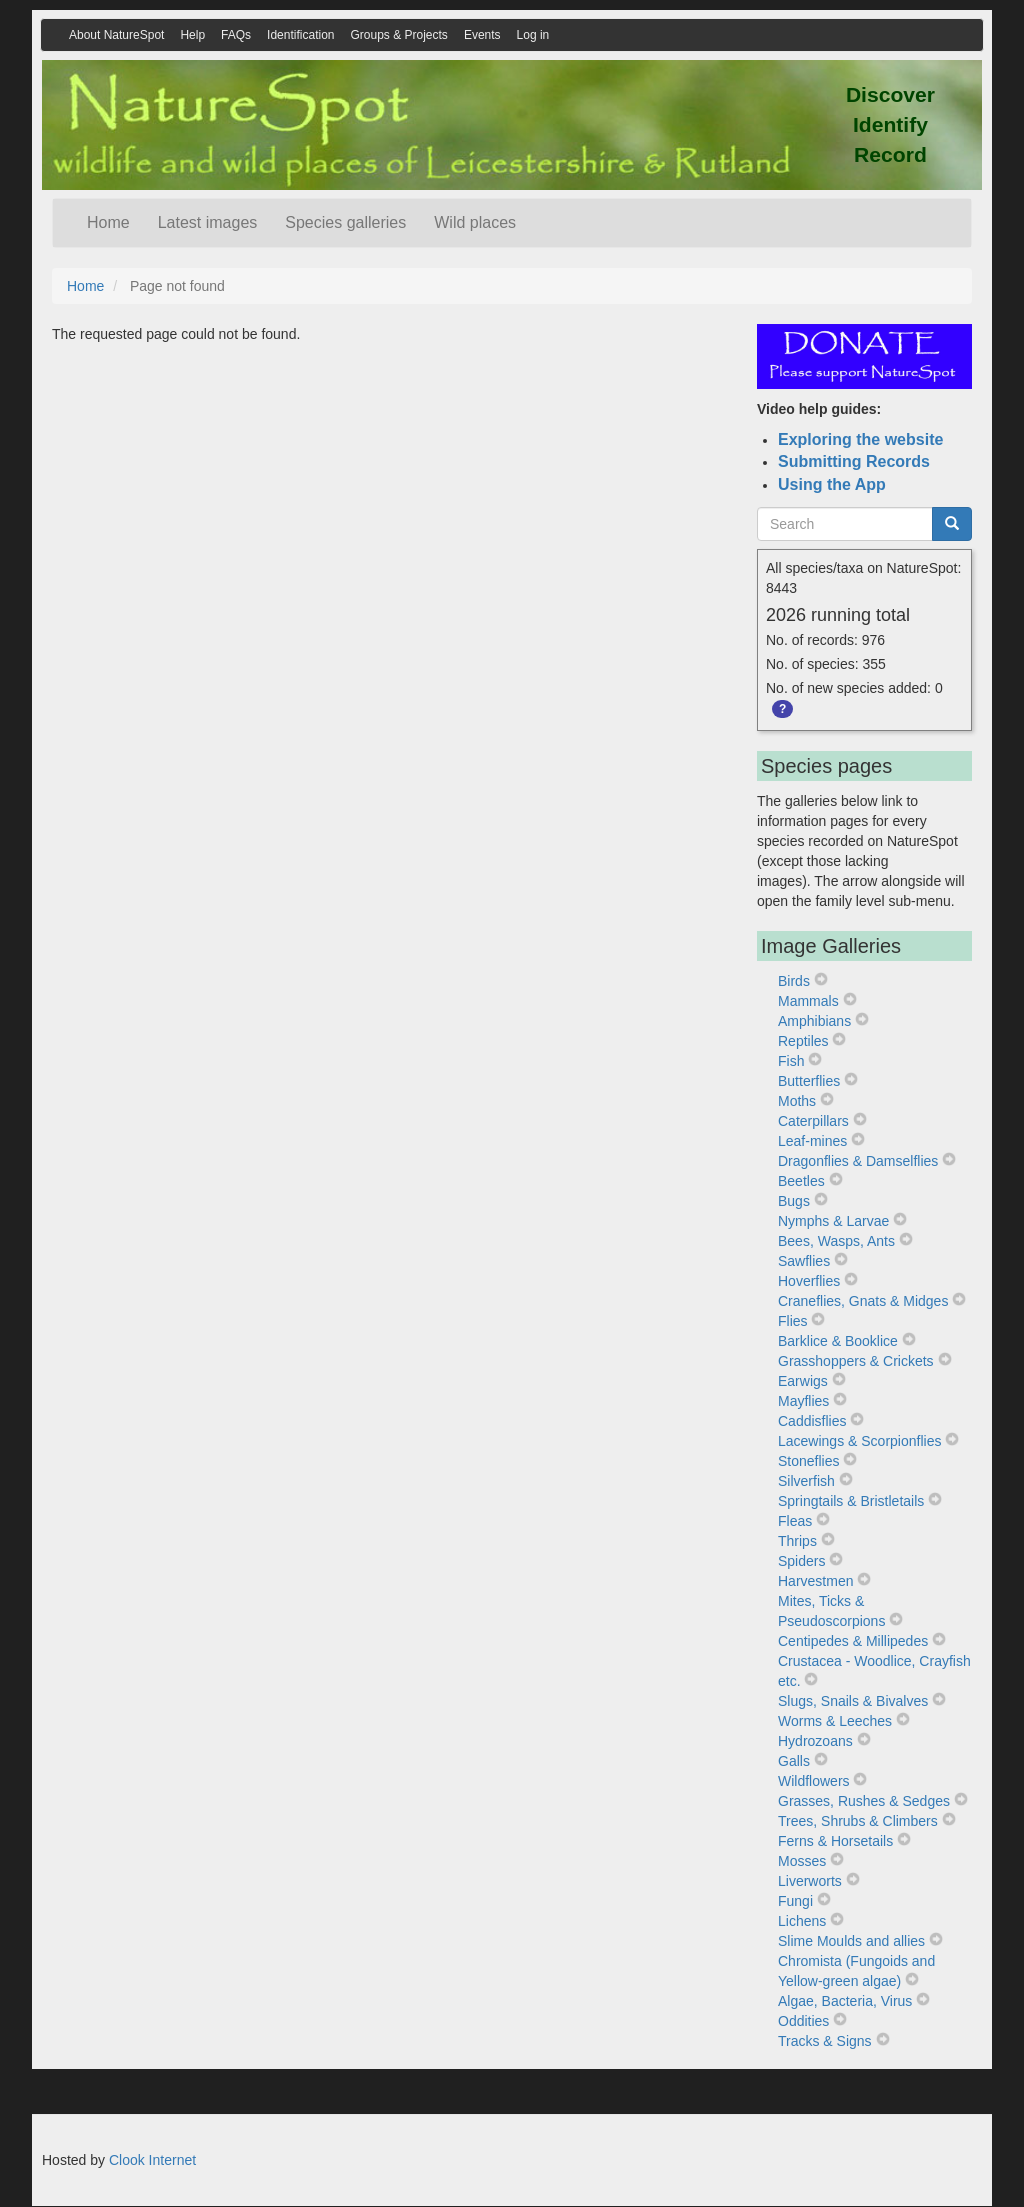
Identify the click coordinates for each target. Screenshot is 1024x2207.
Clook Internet (152, 2160)
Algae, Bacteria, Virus (845, 2001)
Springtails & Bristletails (851, 1501)
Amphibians (814, 1021)
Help (192, 35)
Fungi (795, 1901)
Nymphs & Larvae (833, 1221)
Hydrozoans (815, 1741)
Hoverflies (809, 1281)
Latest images (208, 222)
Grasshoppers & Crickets (856, 1361)
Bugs (794, 1201)
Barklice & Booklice (838, 1341)
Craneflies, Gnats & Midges (863, 1301)
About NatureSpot (116, 35)
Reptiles (803, 1041)
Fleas (795, 1521)
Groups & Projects (399, 35)
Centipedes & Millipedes (853, 1641)
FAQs (236, 35)
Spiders (801, 1561)
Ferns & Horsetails (835, 1841)
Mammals (808, 1001)
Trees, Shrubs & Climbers (858, 1821)
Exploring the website (860, 439)
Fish (791, 1061)
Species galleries (345, 222)
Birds (794, 981)
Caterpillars (813, 1121)
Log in (533, 35)
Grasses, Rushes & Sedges (864, 1801)
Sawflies (804, 1261)
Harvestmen (815, 1581)
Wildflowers (814, 1781)
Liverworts (810, 1881)
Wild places (475, 222)
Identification (300, 35)
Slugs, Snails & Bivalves (853, 1701)
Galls (794, 1761)
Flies (793, 1321)
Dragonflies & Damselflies (858, 1161)
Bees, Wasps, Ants (836, 1241)
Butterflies (809, 1081)
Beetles (801, 1181)
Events (482, 35)
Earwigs (803, 1381)
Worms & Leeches (835, 1721)
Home (108, 222)
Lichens (802, 1921)
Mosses (802, 1861)
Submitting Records (854, 461)
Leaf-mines (812, 1141)
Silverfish (806, 1481)
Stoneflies (808, 1461)
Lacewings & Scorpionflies (859, 1441)
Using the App (832, 484)
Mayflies (803, 1401)
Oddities (803, 2021)
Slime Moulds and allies (851, 1941)
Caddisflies (812, 1421)
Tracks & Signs (825, 2041)
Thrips (797, 1541)
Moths (797, 1101)
